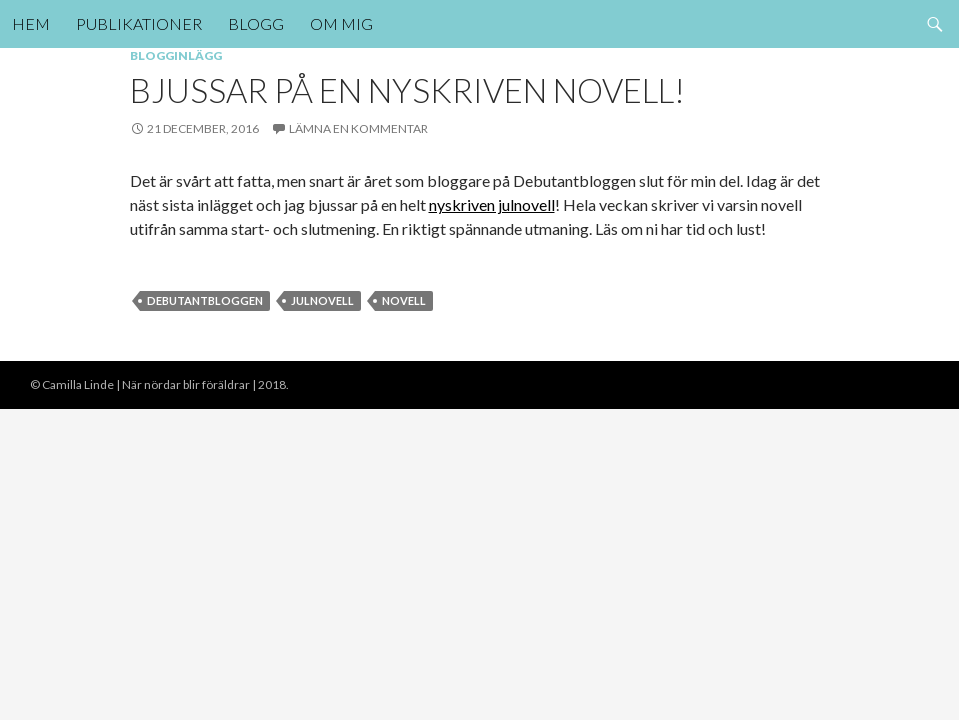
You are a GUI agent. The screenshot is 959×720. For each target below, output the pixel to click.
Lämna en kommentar (358, 128)
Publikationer (139, 23)
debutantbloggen (205, 300)
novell (404, 300)
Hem (31, 23)
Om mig (341, 23)
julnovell (322, 300)
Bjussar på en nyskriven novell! (407, 90)
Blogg (256, 23)
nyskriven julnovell (492, 204)
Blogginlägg (176, 55)
